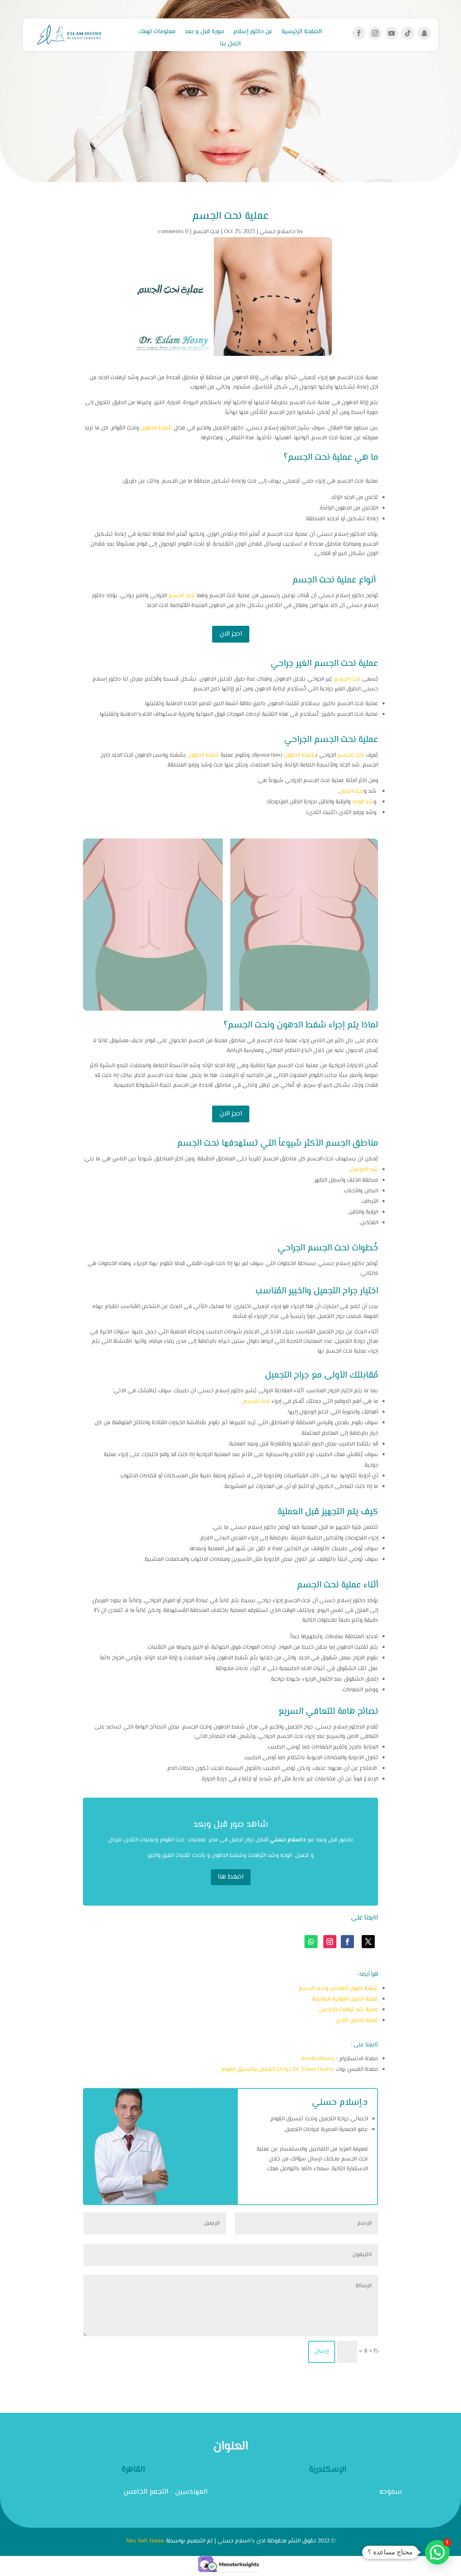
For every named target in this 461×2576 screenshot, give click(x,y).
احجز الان (230, 634)
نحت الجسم (206, 231)
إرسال (322, 2351)
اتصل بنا (230, 45)
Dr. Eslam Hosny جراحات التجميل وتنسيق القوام (277, 2069)
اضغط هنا (231, 1877)
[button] (437, 2552)
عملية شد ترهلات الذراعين (348, 2009)
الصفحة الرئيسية (302, 32)
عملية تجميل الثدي (357, 2020)
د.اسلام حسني (277, 231)
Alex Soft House (144, 2541)
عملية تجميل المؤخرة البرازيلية (345, 1999)
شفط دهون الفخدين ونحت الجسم (338, 1988)
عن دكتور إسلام (253, 32)
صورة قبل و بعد (204, 32)
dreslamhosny (318, 2059)
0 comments (173, 231)
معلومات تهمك (157, 32)
